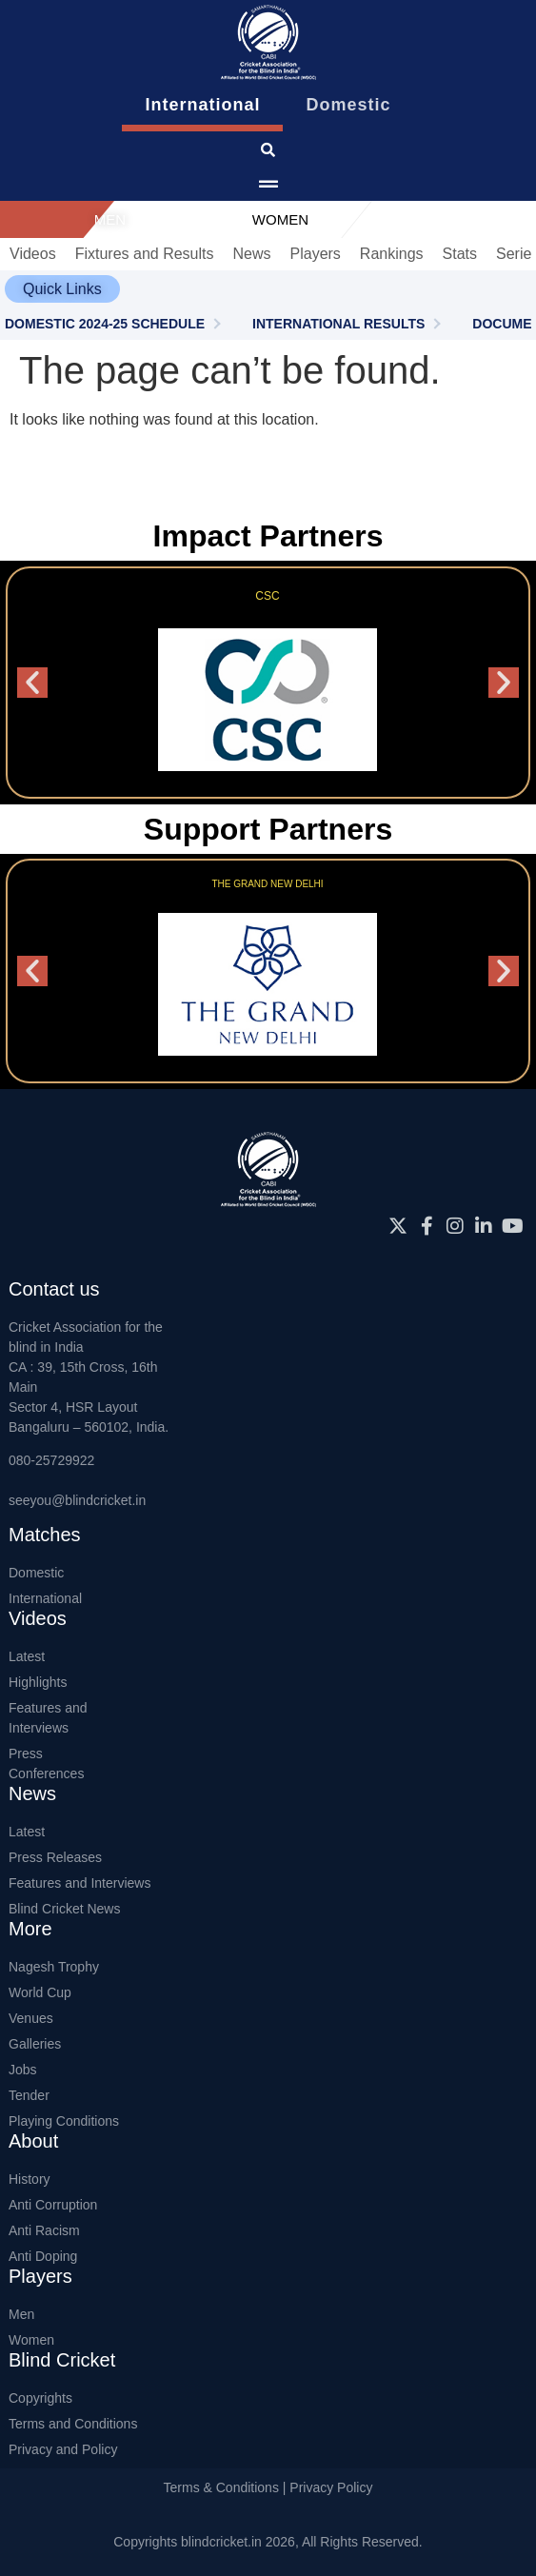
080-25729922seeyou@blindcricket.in (77, 1480)
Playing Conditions (64, 2121)
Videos (33, 254)
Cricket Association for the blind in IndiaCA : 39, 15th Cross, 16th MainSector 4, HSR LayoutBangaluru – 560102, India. (89, 1377)
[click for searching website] (268, 149)
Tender (29, 2095)
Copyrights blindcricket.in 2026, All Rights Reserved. (268, 2541)
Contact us (54, 1288)
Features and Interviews (48, 1717)
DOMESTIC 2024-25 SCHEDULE (105, 323)
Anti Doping (43, 2256)
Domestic (36, 1572)
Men (21, 2314)
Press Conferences (46, 1763)
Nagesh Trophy (54, 1966)
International (45, 1598)
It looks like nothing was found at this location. (164, 419)
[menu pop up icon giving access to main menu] (268, 184)
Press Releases (55, 1857)
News (251, 254)
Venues (31, 2018)
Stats (460, 254)
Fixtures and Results (144, 254)
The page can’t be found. (230, 370)
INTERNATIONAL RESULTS (338, 323)
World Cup (40, 1992)
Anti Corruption (53, 2204)
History (29, 2179)
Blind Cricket (62, 2359)
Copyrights (40, 2398)
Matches (45, 1534)
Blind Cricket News (64, 1908)
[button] (62, 289)
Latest (27, 1656)
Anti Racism (44, 2230)
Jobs (23, 2069)
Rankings (392, 254)
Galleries (35, 2043)
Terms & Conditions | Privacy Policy (268, 2487)
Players (315, 254)
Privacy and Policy (63, 2449)
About (33, 2140)
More (30, 1928)
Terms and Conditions (73, 2423)
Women (31, 2340)
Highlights (38, 1682)
